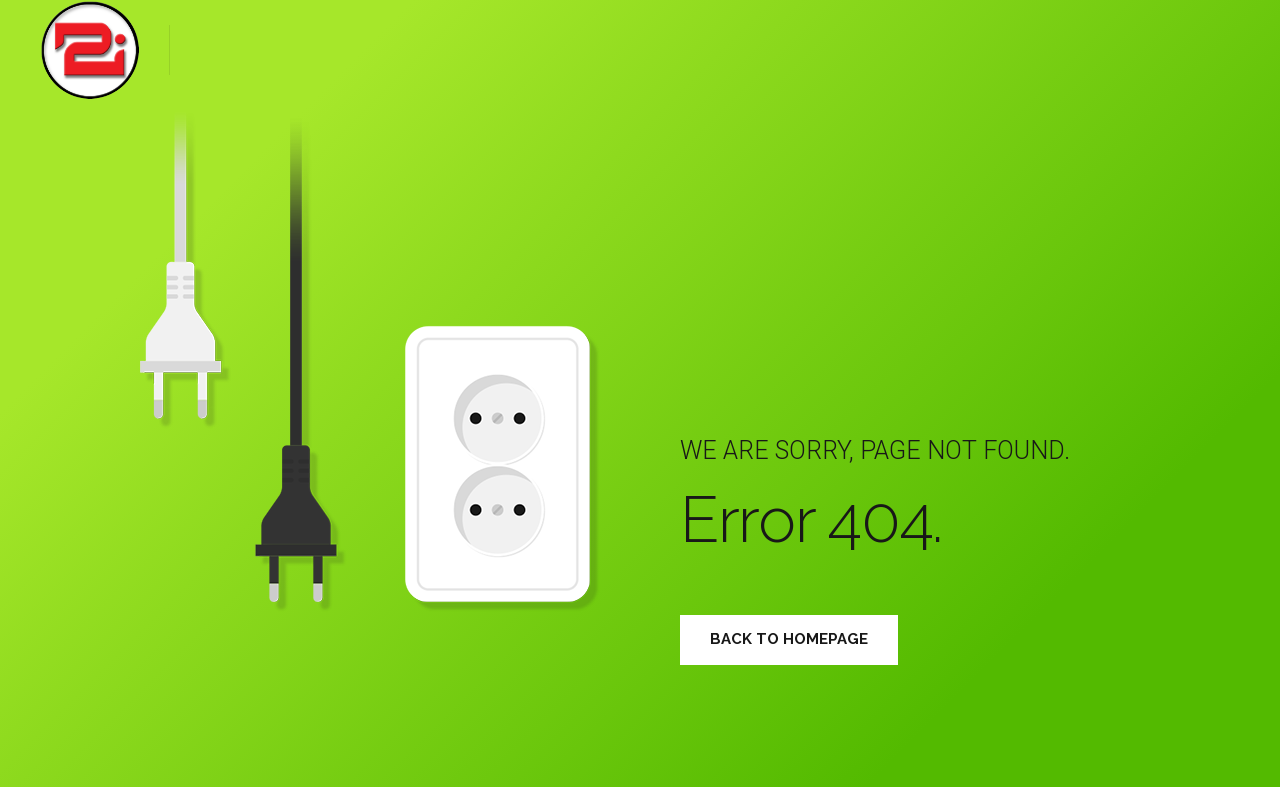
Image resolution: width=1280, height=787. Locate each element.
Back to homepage (789, 639)
